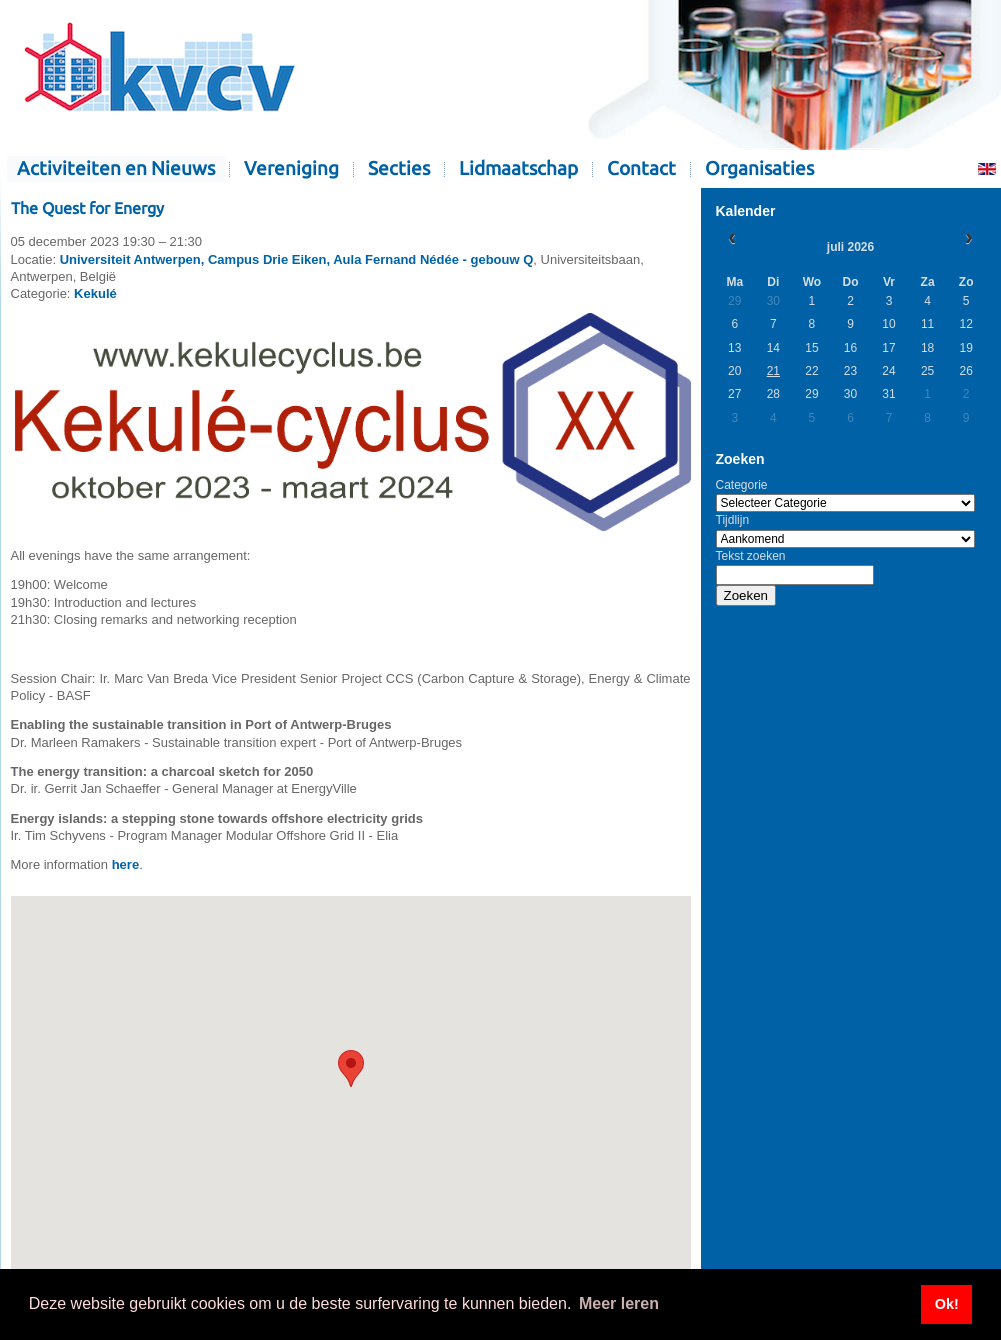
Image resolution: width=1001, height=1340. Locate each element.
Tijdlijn (733, 520)
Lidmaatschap (518, 168)
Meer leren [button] (619, 1303)
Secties (399, 168)
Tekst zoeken (751, 556)
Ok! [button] (947, 1304)
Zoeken (746, 595)
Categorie (742, 485)
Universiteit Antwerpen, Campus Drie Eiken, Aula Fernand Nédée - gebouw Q (297, 259)
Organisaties (759, 168)
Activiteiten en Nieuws (116, 168)
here (125, 864)
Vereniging (291, 168)
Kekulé (95, 293)
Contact (641, 168)
